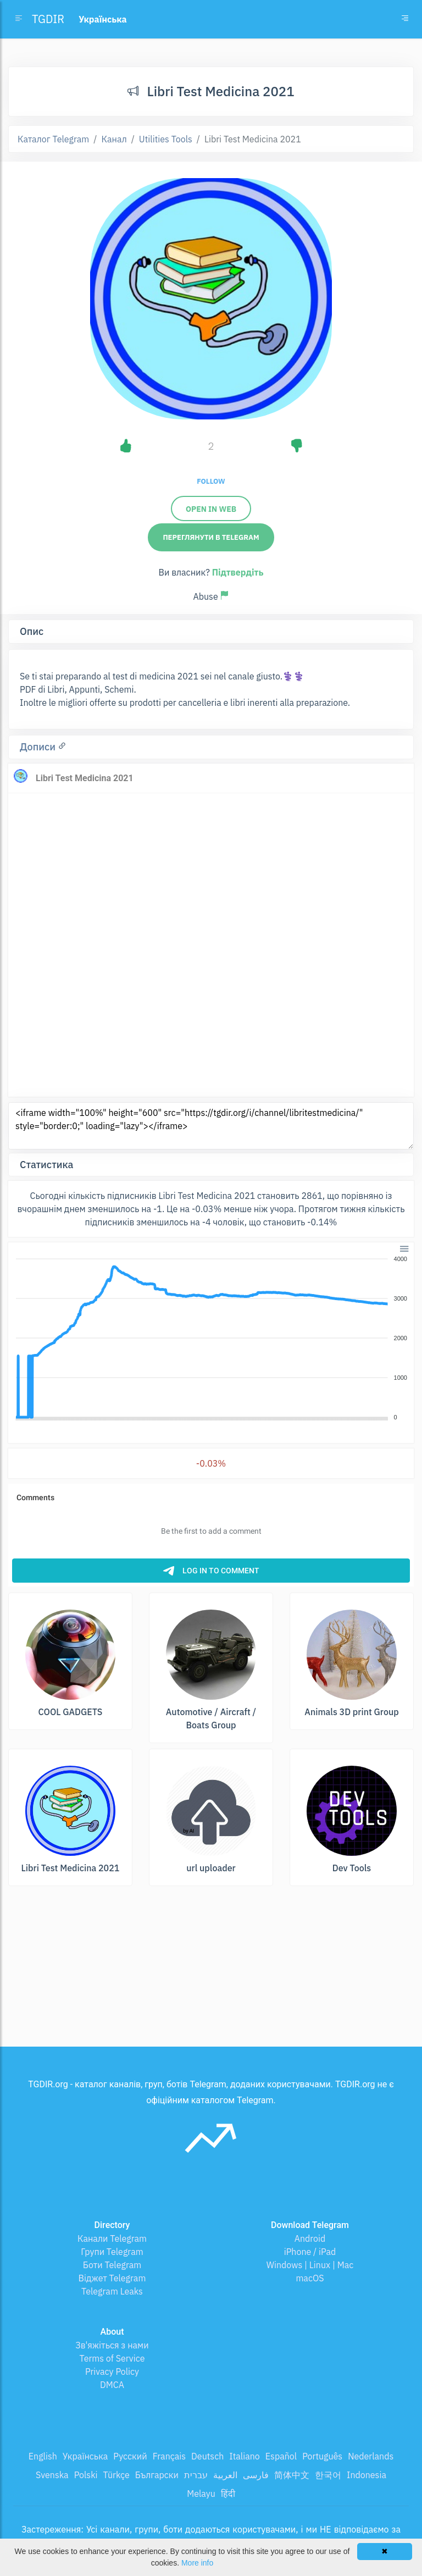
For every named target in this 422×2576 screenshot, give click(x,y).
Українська (85, 2456)
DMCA (112, 2384)
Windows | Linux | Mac (310, 2264)
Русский (130, 2456)
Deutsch (207, 2456)
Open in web (211, 509)
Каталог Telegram (53, 139)
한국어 (328, 2474)
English (43, 2456)
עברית (196, 2474)
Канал (113, 139)
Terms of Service (112, 2358)
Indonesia (366, 2474)
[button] (403, 1248)
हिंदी (228, 2493)
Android (310, 2238)
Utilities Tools (165, 139)
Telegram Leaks (112, 2291)
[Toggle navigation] (405, 19)
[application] (211, 1338)
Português (322, 2456)
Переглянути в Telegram (211, 537)
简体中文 (291, 2474)
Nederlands (370, 2456)
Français (169, 2456)
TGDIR (48, 19)
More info (197, 2562)
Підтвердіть (238, 572)
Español (281, 2456)
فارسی (256, 2474)
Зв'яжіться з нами (111, 2345)
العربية (225, 2474)
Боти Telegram (112, 2264)
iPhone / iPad (310, 2251)
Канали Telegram (112, 2238)
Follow (211, 481)
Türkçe (116, 2474)
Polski (86, 2474)
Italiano (244, 2456)
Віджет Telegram (112, 2278)
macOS (310, 2278)
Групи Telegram (112, 2251)
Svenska (52, 2474)
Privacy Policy (112, 2371)
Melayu (201, 2493)
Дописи (39, 746)
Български (157, 2474)
